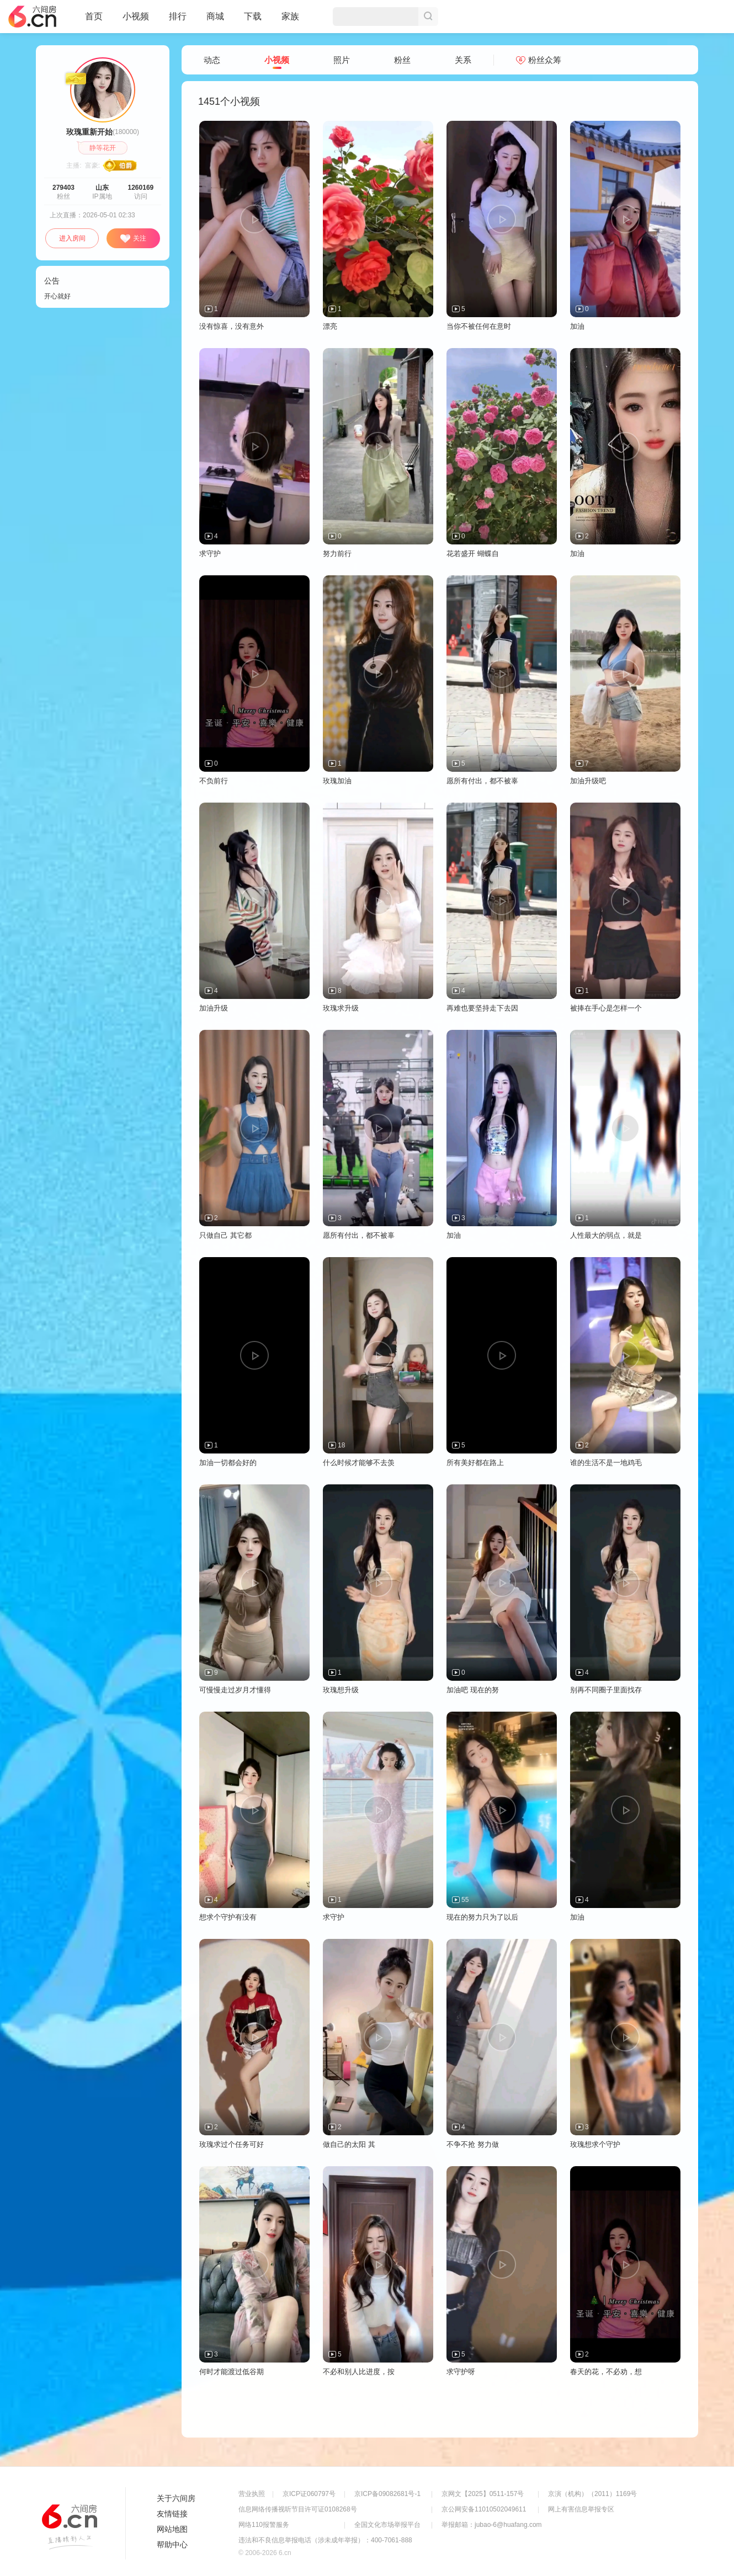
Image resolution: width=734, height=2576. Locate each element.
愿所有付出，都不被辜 (482, 781)
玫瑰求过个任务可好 (231, 2144)
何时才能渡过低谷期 (231, 2371)
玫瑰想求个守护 (595, 2144)
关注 (133, 238)
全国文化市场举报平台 (387, 2525)
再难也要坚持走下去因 (482, 1008)
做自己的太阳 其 (349, 2144)
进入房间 (72, 238)
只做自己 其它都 (225, 1235)
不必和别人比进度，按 (359, 2371)
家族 (290, 21)
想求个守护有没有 (228, 1917)
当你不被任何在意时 (478, 326)
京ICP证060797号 (309, 2494)
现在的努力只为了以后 (482, 1917)
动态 (212, 60)
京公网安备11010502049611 (484, 2509)
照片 (341, 60)
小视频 (136, 21)
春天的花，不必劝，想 (606, 2371)
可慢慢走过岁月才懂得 (235, 1690)
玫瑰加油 (337, 781)
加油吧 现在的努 (472, 1690)
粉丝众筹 (538, 60)
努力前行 (337, 553)
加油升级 (213, 1008)
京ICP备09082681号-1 (387, 2494)
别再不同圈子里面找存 (606, 1690)
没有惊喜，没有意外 (231, 326)
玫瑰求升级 (341, 1008)
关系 (463, 60)
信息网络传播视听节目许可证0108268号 (297, 2509)
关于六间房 (176, 2498)
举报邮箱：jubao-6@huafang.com (492, 2525)
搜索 (428, 16)
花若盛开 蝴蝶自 (472, 553)
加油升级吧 (588, 781)
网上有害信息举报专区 (581, 2509)
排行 (178, 16)
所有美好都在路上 (475, 1462)
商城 (215, 21)
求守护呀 (460, 2371)
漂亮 (330, 326)
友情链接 (172, 2513)
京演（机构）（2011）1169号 (592, 2494)
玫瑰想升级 (341, 1690)
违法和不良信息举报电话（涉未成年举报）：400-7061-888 (325, 2540)
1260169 (141, 187)
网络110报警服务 (263, 2525)
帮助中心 (172, 2544)
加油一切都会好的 (228, 1462)
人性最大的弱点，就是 (606, 1235)
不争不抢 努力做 (472, 2144)
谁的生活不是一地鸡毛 (606, 1462)
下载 (253, 16)
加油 (577, 326)
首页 (94, 21)
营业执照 (251, 2494)
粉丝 (402, 60)
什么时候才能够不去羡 (359, 1462)
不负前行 (213, 781)
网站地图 (172, 2529)
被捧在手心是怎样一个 (606, 1008)
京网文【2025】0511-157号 (483, 2494)
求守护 (210, 553)
